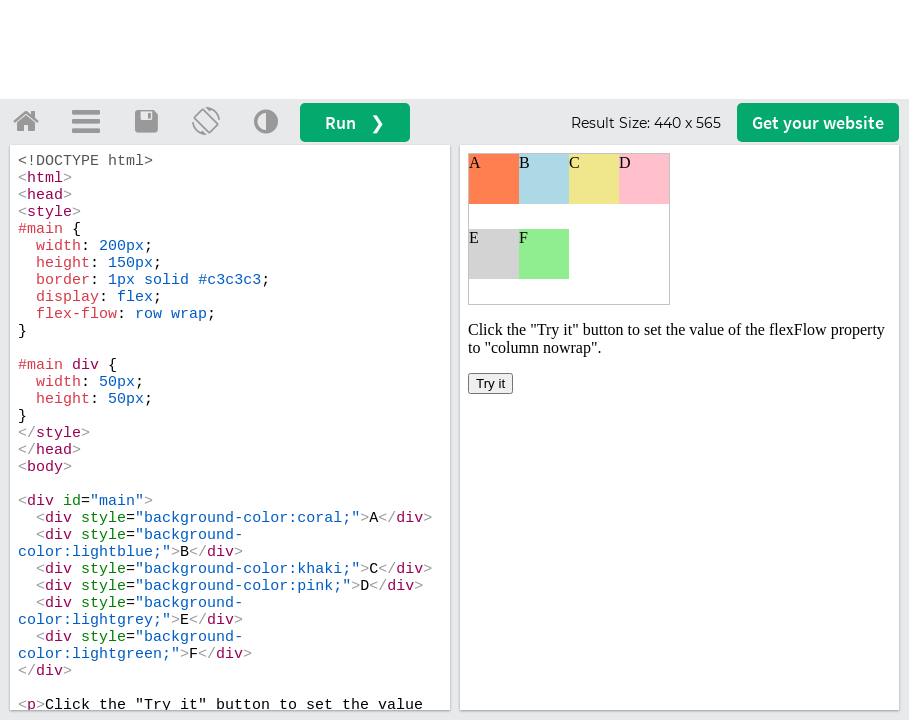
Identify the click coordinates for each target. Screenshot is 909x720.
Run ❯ (355, 122)
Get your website (818, 122)
